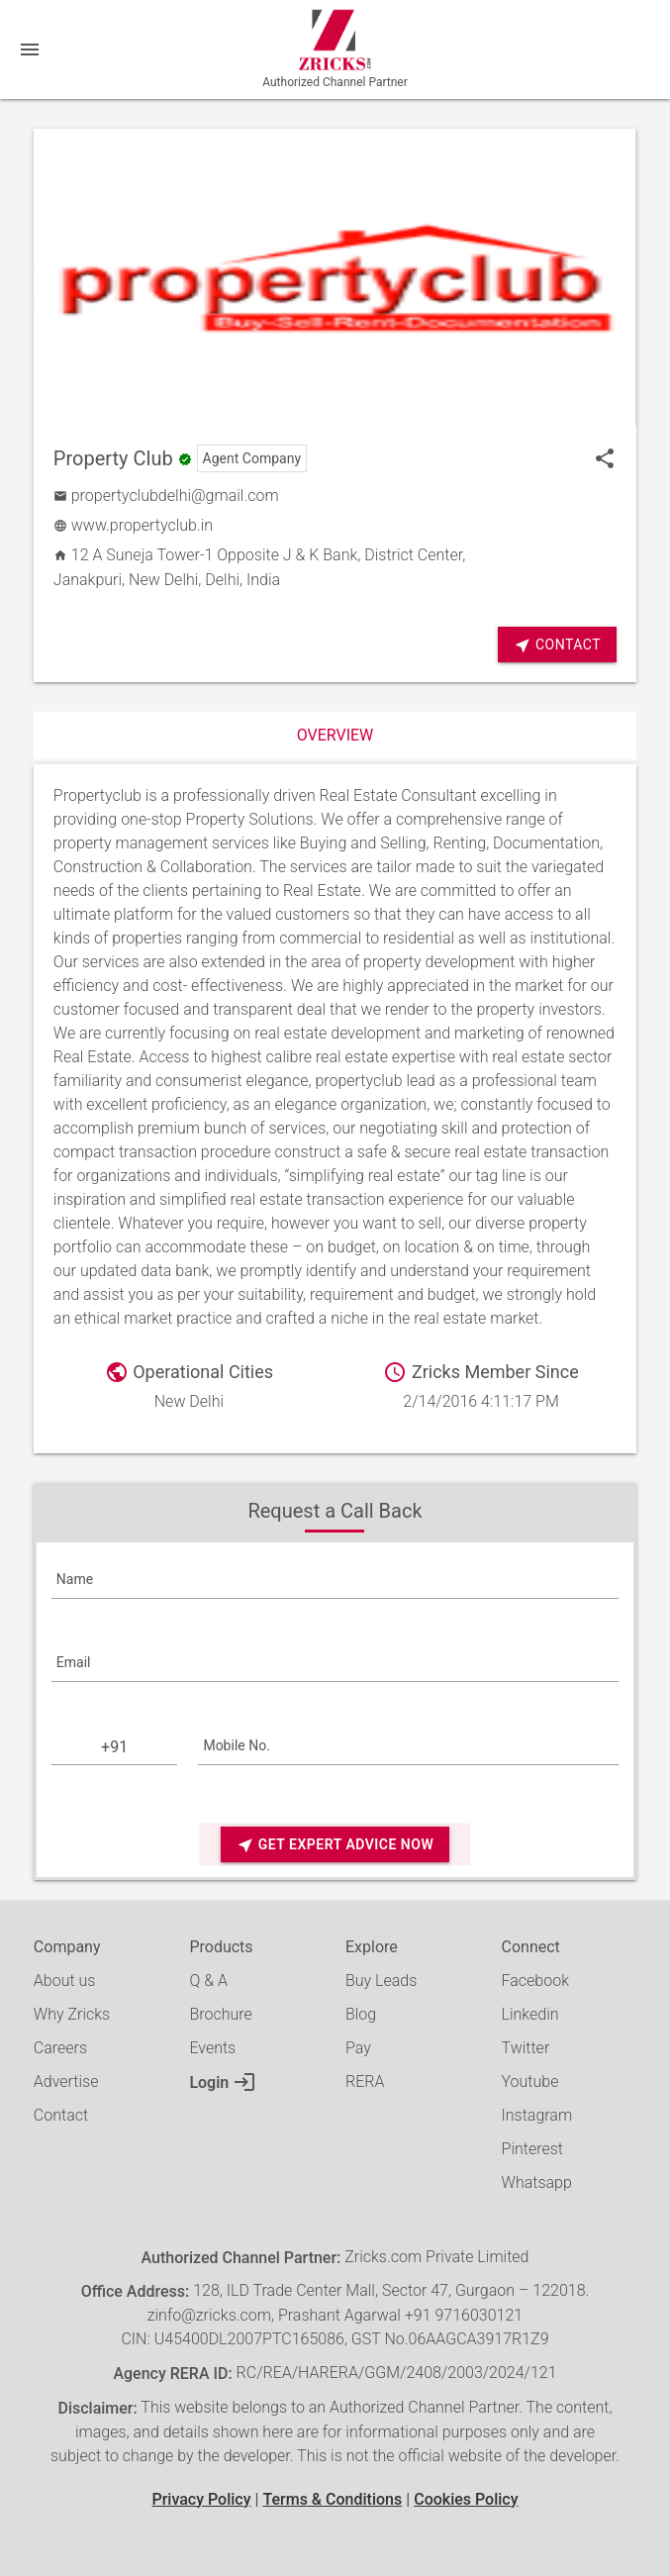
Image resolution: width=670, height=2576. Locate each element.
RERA (364, 2081)
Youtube (530, 2081)
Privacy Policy (200, 2499)
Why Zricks (72, 2014)
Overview (335, 735)
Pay (358, 2047)
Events (212, 2047)
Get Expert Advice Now (335, 1845)
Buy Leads (381, 1980)
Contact (557, 645)
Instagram (537, 2115)
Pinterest (532, 2148)
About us (65, 1980)
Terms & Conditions (332, 2499)
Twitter (526, 2047)
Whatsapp (537, 2182)
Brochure (220, 2014)
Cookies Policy (466, 2499)
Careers (60, 2047)
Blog (360, 2014)
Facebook (535, 1980)
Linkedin (530, 2014)
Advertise (66, 2081)
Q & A (208, 1980)
